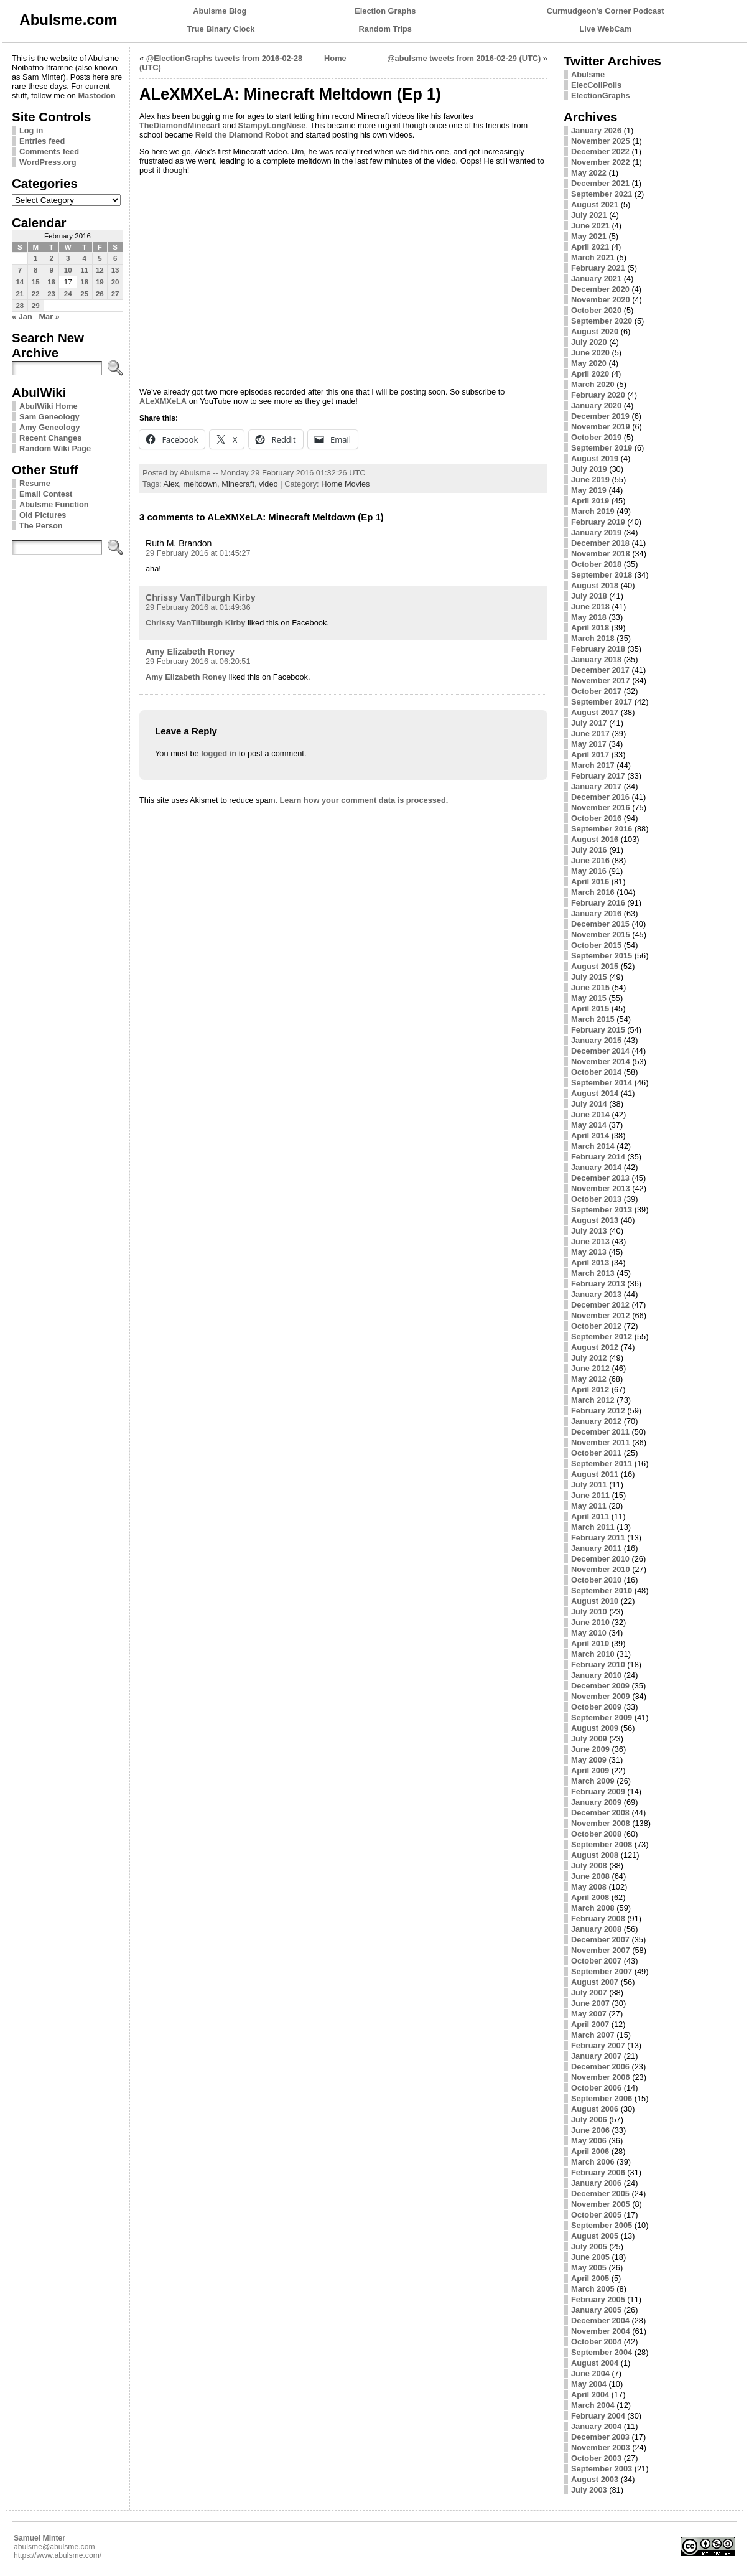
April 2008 (590, 1897)
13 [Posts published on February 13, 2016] (115, 270)
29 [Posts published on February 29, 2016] (36, 305)
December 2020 (600, 289)
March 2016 (593, 892)
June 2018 (590, 606)
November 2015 (600, 934)
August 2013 (594, 1220)
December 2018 (600, 543)
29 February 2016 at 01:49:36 (198, 607)
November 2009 (600, 1696)
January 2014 (596, 1167)
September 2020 (601, 321)
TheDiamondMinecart (179, 125)
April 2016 (590, 881)
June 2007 (590, 2003)
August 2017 (594, 712)
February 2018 (598, 648)
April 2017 (590, 754)
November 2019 (600, 426)
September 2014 (601, 1082)
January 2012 (596, 1421)
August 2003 (594, 2479)
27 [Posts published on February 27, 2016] (115, 293)
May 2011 (589, 1505)
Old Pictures (42, 515)
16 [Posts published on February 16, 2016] (51, 282)
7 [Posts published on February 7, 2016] (20, 270)
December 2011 (600, 1431)
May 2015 (589, 998)
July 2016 (589, 850)
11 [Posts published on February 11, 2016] (84, 270)
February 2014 (598, 1156)
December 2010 (600, 1558)
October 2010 (596, 1580)
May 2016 (589, 871)
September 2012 (601, 1336)
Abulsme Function (54, 504)
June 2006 (590, 2130)
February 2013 (598, 1283)
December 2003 (600, 2437)
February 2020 (598, 395)
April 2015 (590, 1008)
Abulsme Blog (219, 11)
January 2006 (596, 2183)
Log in (31, 130)
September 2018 (601, 574)
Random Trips (385, 29)
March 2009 (593, 1781)
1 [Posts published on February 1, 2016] (35, 258)
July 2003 (589, 2489)
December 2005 (600, 2193)
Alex (171, 484)
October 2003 (596, 2458)
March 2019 (593, 511)
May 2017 (589, 744)
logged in (218, 753)
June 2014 (590, 1114)
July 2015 (589, 976)
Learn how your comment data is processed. (363, 800)
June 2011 (590, 1495)
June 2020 (590, 352)
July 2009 (589, 1738)
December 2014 (600, 1051)
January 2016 (596, 913)
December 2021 (600, 183)
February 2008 (598, 1918)
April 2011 (590, 1516)
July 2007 (589, 1992)
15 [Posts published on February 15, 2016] (36, 282)
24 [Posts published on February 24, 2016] (68, 293)
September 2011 (601, 1463)
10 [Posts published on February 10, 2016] (68, 270)
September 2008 (601, 1844)
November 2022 (600, 162)
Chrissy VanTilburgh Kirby (201, 597)
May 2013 (589, 1252)
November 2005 (600, 2204)
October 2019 (596, 437)
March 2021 (593, 257)
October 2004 (596, 2341)
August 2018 (594, 585)
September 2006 (601, 2098)
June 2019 (590, 479)
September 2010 (601, 1590)
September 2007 (601, 1971)
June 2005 (590, 2257)
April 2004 (590, 2394)
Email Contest (45, 494)
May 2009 (589, 1759)
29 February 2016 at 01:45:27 (198, 553)
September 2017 (601, 701)
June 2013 (590, 1241)
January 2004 (596, 2426)
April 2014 (590, 1135)
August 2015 (594, 966)
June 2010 (590, 1622)
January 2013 (596, 1294)
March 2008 (593, 1908)
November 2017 (600, 680)
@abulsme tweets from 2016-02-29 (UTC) (464, 58)
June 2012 (590, 1368)
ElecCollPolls (596, 85)
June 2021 (590, 225)
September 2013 (601, 1209)
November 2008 (600, 1823)
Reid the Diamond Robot (241, 134)
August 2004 (594, 2363)
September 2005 (601, 2225)
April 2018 (590, 627)
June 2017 (590, 733)
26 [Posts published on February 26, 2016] (100, 293)
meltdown (200, 484)
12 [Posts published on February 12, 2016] (100, 270)
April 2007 (590, 2024)
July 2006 (589, 2119)
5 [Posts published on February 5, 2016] (99, 258)
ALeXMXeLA (163, 401)
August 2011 (594, 1474)
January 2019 (596, 532)
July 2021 (589, 215)
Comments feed (49, 151)
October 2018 (596, 564)
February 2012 (598, 1410)
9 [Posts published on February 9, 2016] (51, 270)
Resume (34, 483)
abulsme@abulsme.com (54, 2546)
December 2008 (600, 1812)
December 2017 (600, 670)
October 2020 (596, 310)
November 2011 (600, 1442)
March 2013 (593, 1273)
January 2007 (596, 2056)
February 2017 (598, 775)
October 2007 (596, 1960)
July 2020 (589, 342)
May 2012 (589, 1379)
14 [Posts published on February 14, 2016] (20, 282)
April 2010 (590, 1643)
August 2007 (594, 1982)
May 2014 (589, 1125)
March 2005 (593, 2288)
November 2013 (600, 1188)
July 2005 (589, 2246)
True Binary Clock (221, 29)
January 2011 (596, 1548)
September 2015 (601, 955)
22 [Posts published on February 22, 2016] (36, 293)
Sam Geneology (49, 416)
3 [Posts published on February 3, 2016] (68, 258)
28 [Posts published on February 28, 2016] (20, 305)
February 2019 (598, 522)
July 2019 (589, 469)
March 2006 (593, 2161)
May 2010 (589, 1632)
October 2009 (596, 1707)
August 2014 (594, 1093)
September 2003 (601, 2468)
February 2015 (598, 1029)
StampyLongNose (272, 125)
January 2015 (596, 1040)
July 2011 (589, 1484)
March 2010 (593, 1654)
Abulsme (588, 74)
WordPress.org (48, 162)
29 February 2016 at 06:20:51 (198, 661)
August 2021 (594, 204)
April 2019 (590, 500)
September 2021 (601, 194)
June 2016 (590, 860)
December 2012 (600, 1304)
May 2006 (589, 2140)
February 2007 (598, 2045)
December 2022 (600, 151)
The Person (41, 525)
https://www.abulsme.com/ (57, 2555)
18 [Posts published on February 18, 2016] (84, 282)
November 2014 (600, 1061)
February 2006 (598, 2172)
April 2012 (590, 1389)
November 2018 (600, 553)
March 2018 (593, 638)
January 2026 (596, 130)
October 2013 (596, 1199)
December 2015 (600, 924)
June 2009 (590, 1749)
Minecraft (237, 484)
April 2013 (590, 1262)
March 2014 (593, 1146)
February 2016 (598, 902)
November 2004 (600, 2331)
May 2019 (589, 490)
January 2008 (596, 1929)
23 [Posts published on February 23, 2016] (51, 293)
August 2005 (594, 2236)
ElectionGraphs (600, 95)
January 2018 (596, 659)
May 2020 (589, 363)
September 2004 (601, 2352)
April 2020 (590, 373)
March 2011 (593, 1527)
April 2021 (590, 246)
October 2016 (596, 818)
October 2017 (596, 691)
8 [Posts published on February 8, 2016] (35, 270)
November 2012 (600, 1315)
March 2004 (593, 2405)
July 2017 (589, 723)
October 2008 (596, 1833)
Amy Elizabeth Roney (190, 652)
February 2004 (598, 2415)
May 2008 (589, 1886)
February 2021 (598, 268)
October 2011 (596, 1453)
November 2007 (600, 1950)
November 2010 (600, 1569)
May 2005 (589, 2267)
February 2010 (598, 1664)
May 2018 (589, 617)
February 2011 (598, 1537)
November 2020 (600, 299)
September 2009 (601, 1717)
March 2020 (593, 384)
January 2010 (596, 1675)
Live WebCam (605, 29)
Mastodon (96, 95)
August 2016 (594, 839)
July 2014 (589, 1103)
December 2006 (600, 2066)
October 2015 (596, 945)
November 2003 (600, 2447)
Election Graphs (385, 11)
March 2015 (593, 1019)
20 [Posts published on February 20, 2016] (115, 282)
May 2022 (589, 172)
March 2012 (593, 1400)
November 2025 (600, 141)
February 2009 (598, 1791)
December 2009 (600, 1685)
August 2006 (594, 2109)
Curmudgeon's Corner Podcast (605, 11)
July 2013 (589, 1230)
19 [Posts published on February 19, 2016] (100, 282)
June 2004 (590, 2373)
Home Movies (345, 484)
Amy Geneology (49, 427)
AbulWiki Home (48, 406)
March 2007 (593, 2035)
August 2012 (594, 1347)
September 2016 (601, 828)
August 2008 (594, 1855)
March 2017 (593, 765)
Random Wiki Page (55, 448)
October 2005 (596, 2214)
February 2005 (598, 2299)
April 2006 (590, 2151)
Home (335, 58)
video (268, 484)
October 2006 (596, 2087)
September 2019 (601, 447)
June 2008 (590, 1876)
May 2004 (589, 2384)
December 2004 (600, 2320)
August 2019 (594, 458)
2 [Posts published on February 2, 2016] (51, 258)
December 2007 (600, 1939)
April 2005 (590, 2278)
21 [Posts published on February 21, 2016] (20, 293)
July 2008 (589, 1865)
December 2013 (600, 1178)
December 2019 (600, 416)
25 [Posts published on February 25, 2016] (84, 293)
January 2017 (596, 786)
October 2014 (596, 1072)
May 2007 (589, 2013)
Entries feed (42, 141)
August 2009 (594, 1728)
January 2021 (596, 278)
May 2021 (589, 236)
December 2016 (600, 797)
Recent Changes (50, 438)
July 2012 (589, 1357)
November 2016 (600, 807)
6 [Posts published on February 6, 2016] (115, 258)
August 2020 (594, 331)
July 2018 (589, 596)
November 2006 (600, 2077)
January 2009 (596, 1802)
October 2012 (596, 1326)
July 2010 (589, 1611)
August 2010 (594, 1601)
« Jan (22, 316)
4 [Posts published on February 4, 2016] (84, 258)
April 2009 (590, 1770)
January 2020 (596, 405)
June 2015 (590, 987)
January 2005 (596, 2310)
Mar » (49, 316)
